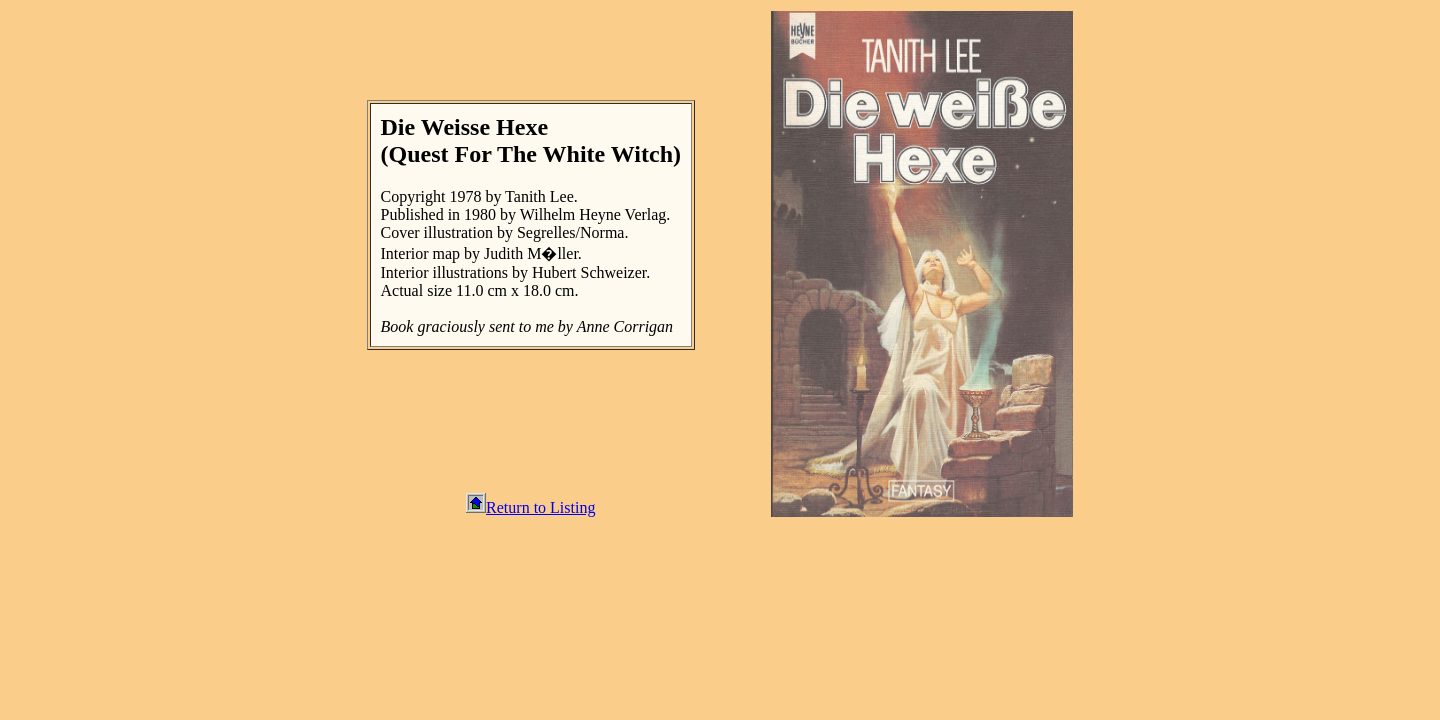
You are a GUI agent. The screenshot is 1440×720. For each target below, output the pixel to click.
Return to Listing (530, 507)
